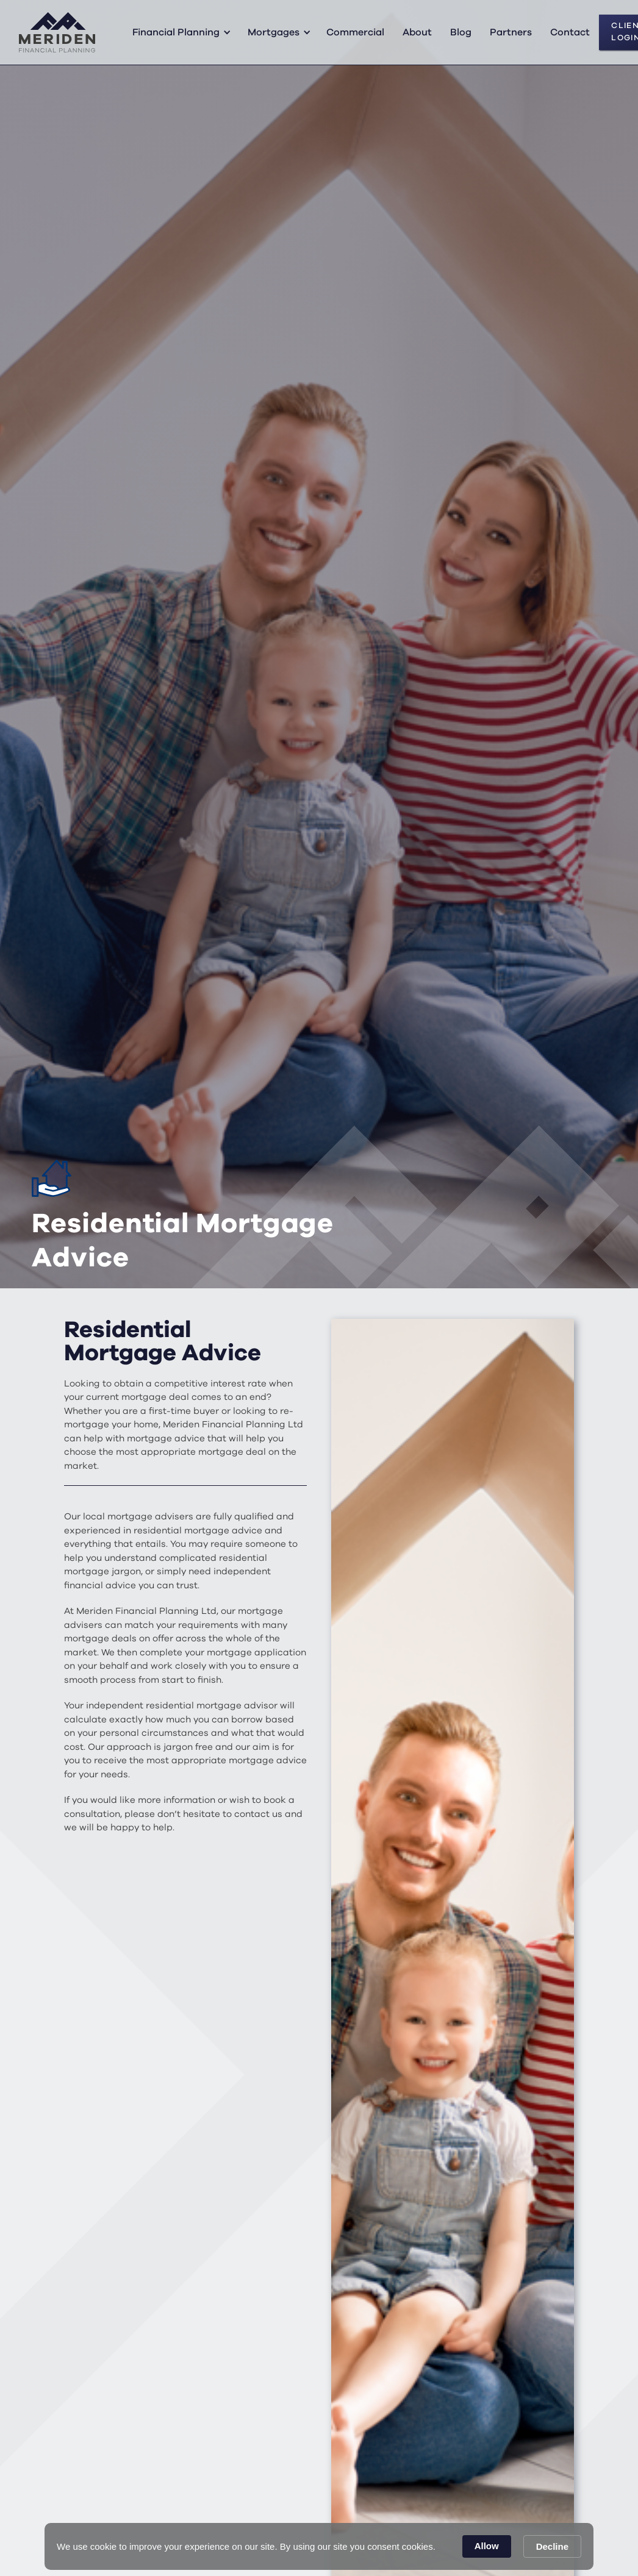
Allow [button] (487, 2546)
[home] (57, 32)
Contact (570, 32)
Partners (511, 32)
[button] (179, 32)
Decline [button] (552, 2546)
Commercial (355, 32)
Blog (460, 32)
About (417, 32)
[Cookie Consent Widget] (319, 2546)
